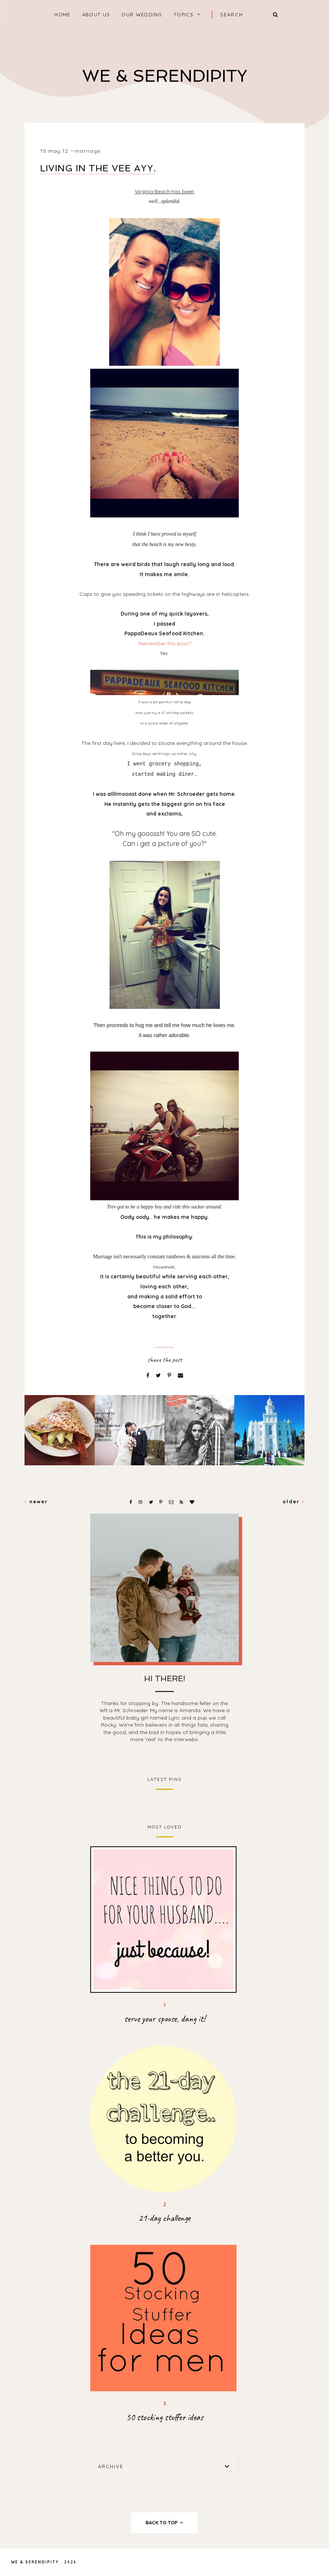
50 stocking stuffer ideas (164, 2417)
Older (293, 1501)
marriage (88, 151)
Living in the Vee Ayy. (98, 168)
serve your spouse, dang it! (164, 2019)
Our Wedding (141, 14)
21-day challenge (164, 2218)
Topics (183, 14)
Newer (36, 1501)
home (62, 14)
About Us (96, 14)
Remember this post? (165, 643)
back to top (165, 2522)
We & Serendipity (164, 76)
